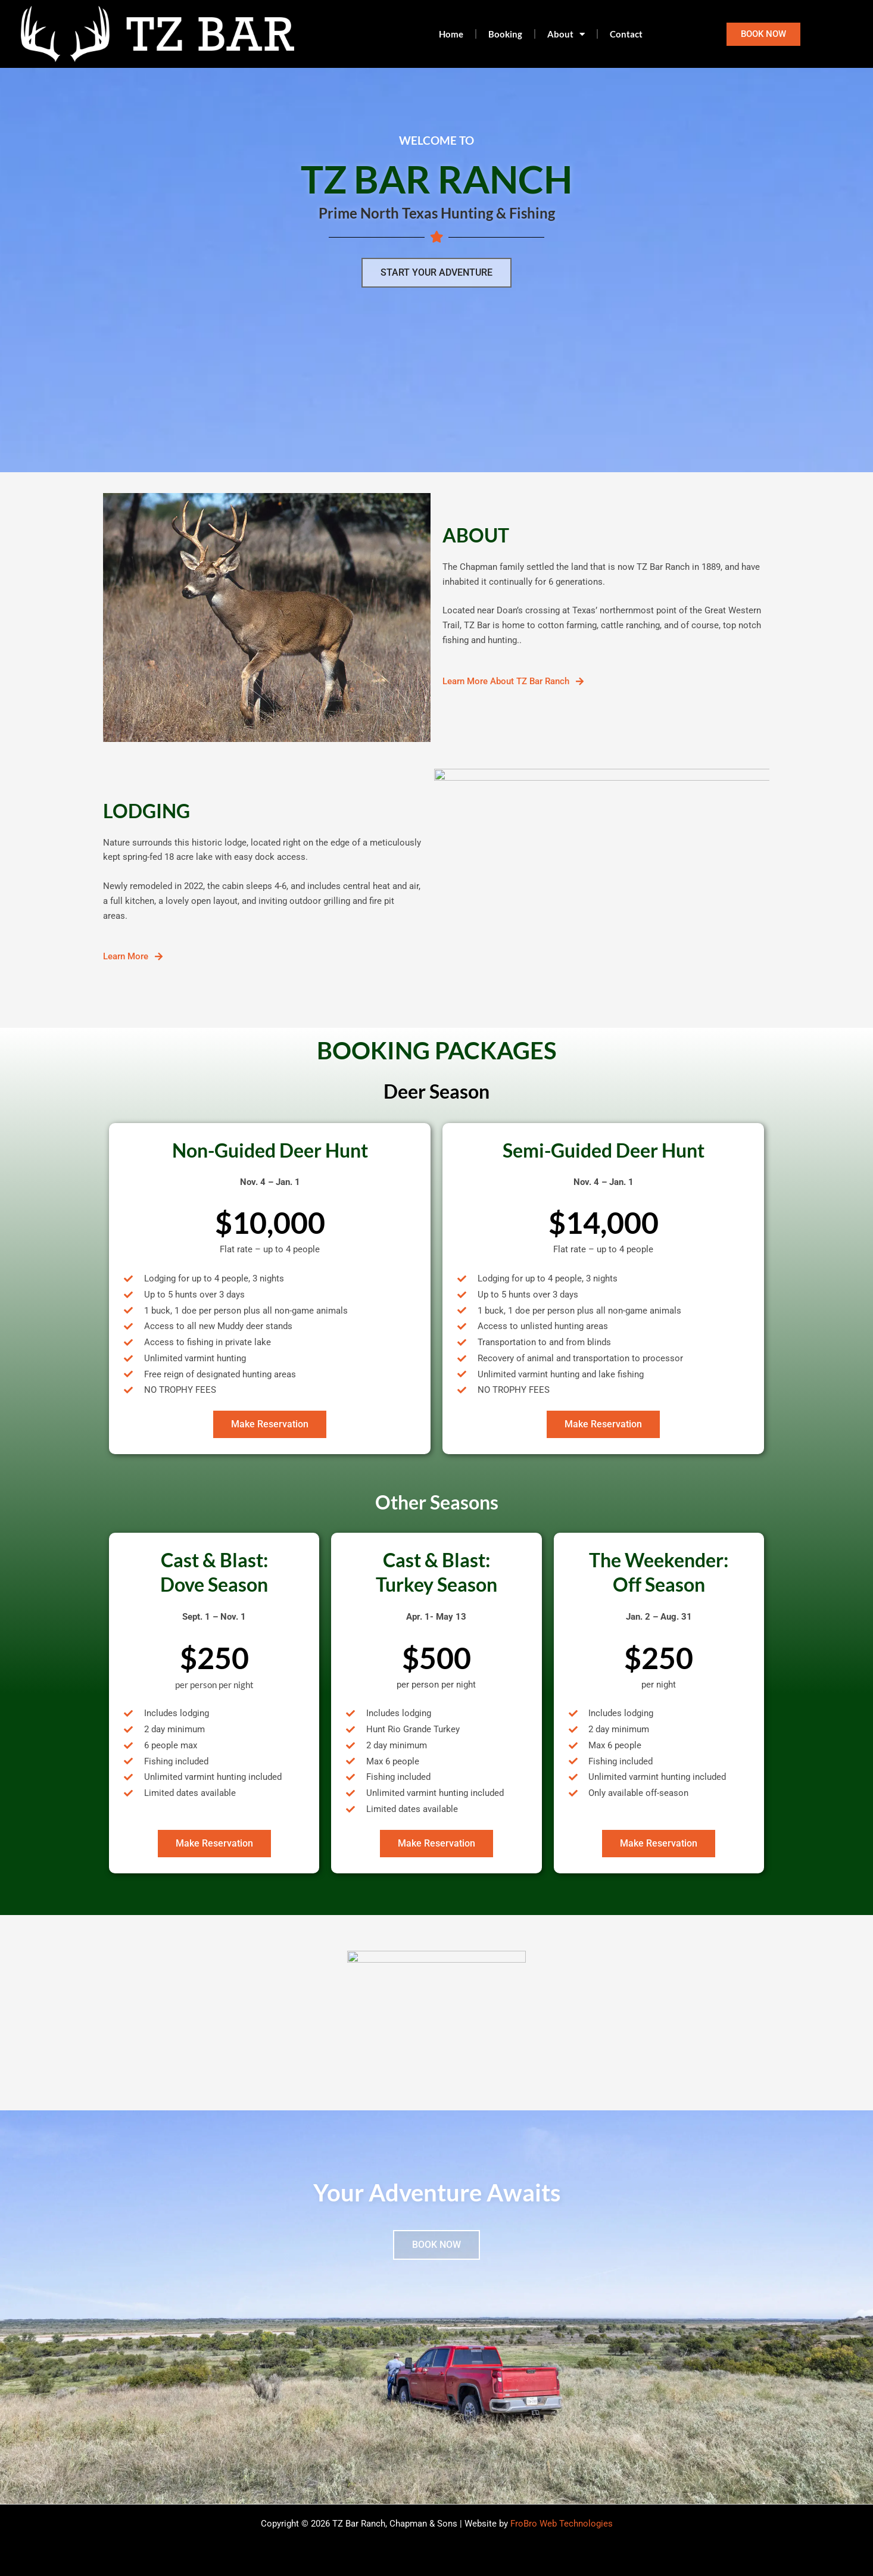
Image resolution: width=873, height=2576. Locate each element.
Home (451, 34)
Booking (505, 34)
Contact (626, 34)
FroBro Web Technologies (561, 2523)
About (566, 34)
